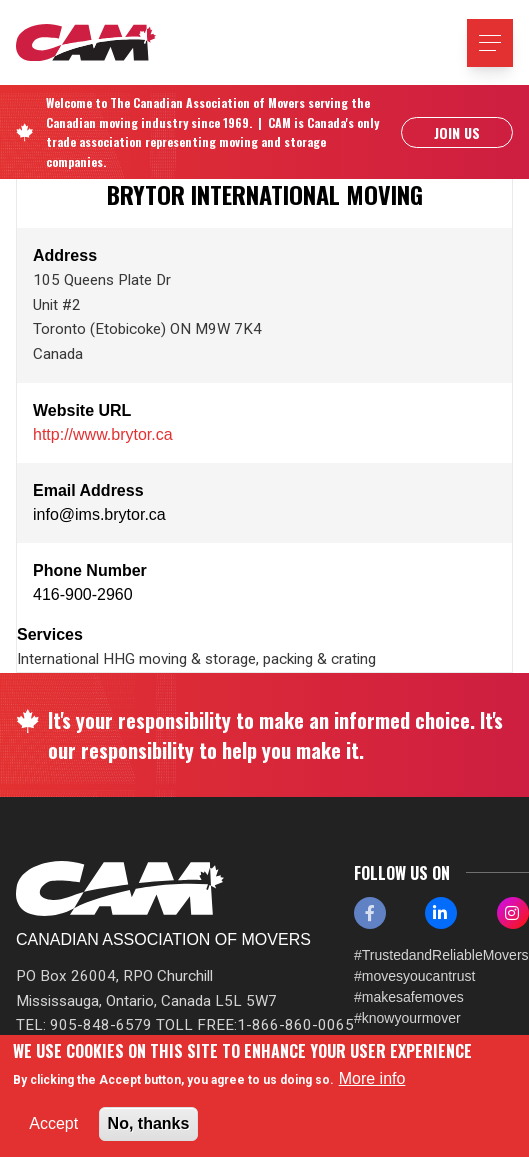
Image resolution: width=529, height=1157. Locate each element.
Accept (53, 1123)
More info (372, 1078)
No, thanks (149, 1123)
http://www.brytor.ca (103, 434)
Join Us (457, 132)
